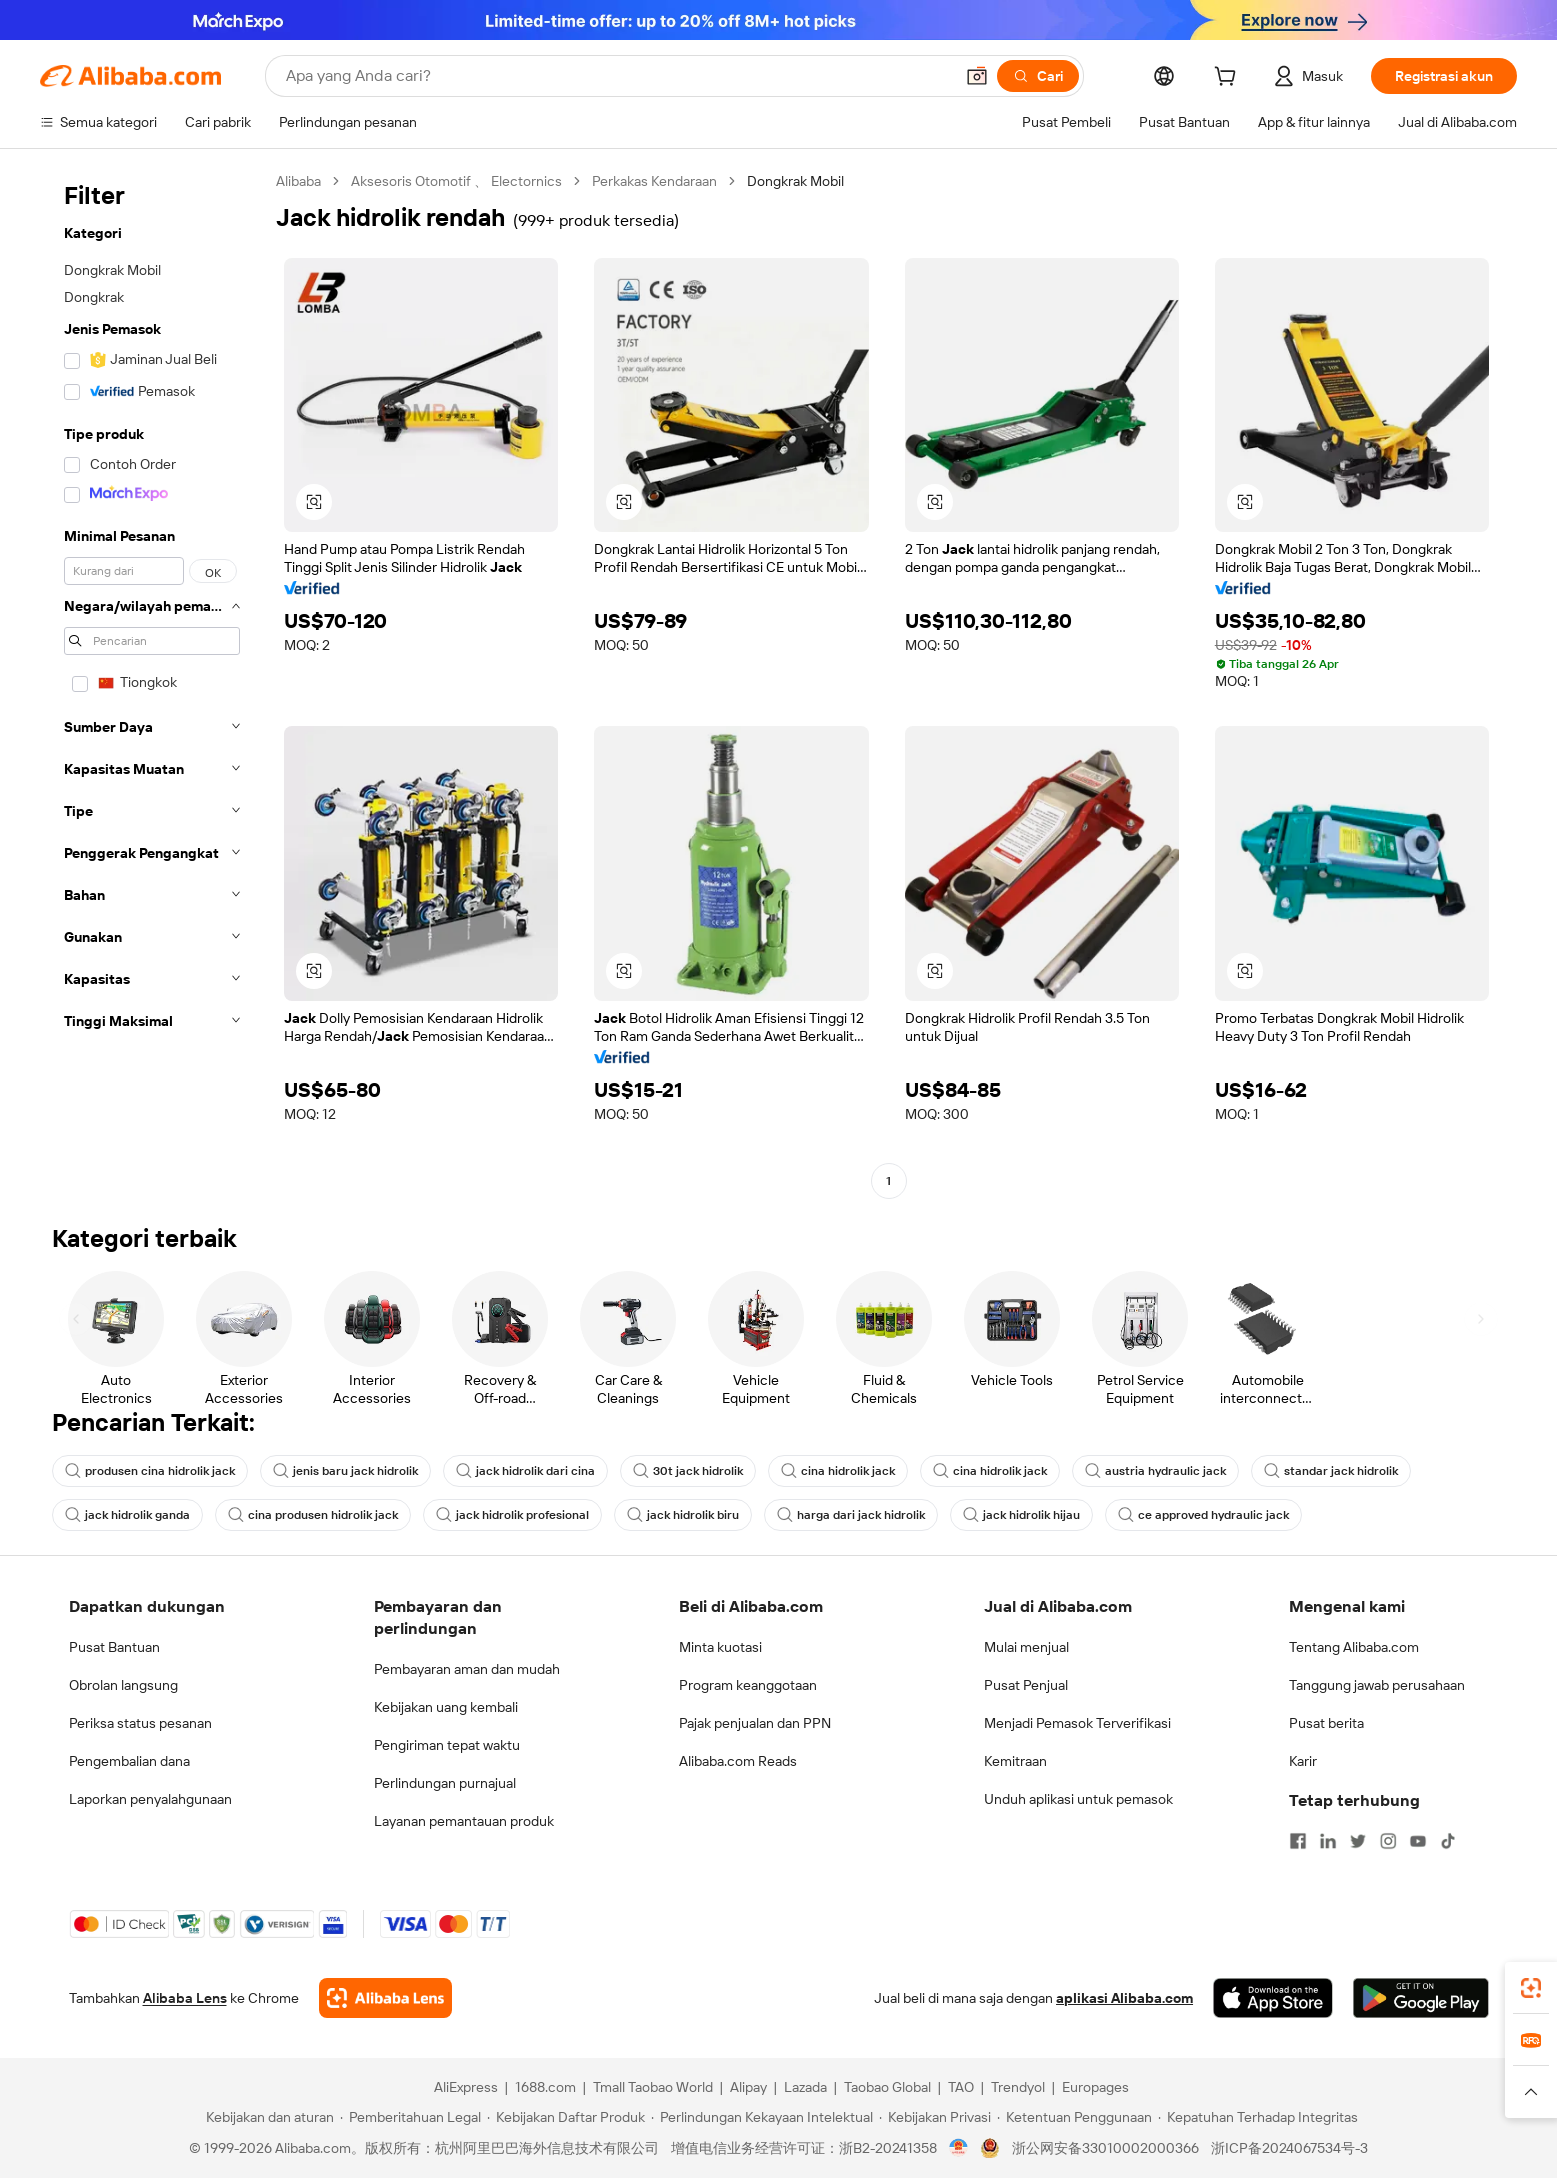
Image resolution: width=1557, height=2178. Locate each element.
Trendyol (1018, 2087)
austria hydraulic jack (1155, 1471)
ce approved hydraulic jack (1203, 1515)
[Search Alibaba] (617, 76)
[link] (1531, 1988)
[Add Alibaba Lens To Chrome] (385, 1998)
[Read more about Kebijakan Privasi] (935, 2117)
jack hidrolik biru (683, 1515)
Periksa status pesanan (140, 1723)
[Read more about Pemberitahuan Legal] (410, 2117)
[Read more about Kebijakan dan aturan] (267, 2117)
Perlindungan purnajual (445, 1783)
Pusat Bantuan (114, 1647)
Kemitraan (1015, 1761)
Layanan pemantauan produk (464, 1821)
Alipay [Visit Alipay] (748, 2087)
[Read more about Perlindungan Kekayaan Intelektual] (762, 2117)
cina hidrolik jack (838, 1471)
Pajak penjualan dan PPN (755, 1723)
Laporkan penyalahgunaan (150, 1799)
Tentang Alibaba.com (1354, 1647)
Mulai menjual (1026, 1647)
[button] (977, 76)
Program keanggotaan (748, 1685)
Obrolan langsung (123, 1685)
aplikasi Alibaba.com (1124, 1998)
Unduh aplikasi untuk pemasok (1078, 1799)
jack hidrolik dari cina (525, 1471)
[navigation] (152, 683)
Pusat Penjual (1026, 1685)
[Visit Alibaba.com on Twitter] (1358, 1841)
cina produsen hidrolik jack (313, 1515)
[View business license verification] (958, 2148)
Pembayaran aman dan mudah (467, 1669)
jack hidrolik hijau (1021, 1515)
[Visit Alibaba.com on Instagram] (1388, 1841)
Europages (1095, 2087)
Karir (1303, 1761)
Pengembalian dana (129, 1761)
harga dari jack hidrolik (851, 1515)
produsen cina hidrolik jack (150, 1471)
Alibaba (298, 181)
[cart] (1229, 79)
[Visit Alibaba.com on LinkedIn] (1328, 1841)
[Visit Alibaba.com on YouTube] (1418, 1841)
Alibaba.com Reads (738, 1761)
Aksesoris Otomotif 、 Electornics (456, 181)
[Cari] (1038, 76)
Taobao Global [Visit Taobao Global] (887, 2087)
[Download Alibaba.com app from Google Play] (1420, 1998)
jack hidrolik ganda (127, 1515)
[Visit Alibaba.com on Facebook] (1298, 1841)
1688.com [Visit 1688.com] (545, 2087)
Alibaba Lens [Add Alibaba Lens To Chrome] (185, 1998)
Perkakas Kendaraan (654, 181)
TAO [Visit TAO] (961, 2087)
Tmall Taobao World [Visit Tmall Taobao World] (653, 2087)
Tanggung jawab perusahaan (1377, 1685)
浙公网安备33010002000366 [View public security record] (1105, 2148)
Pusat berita (1326, 1723)
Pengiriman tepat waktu (447, 1745)
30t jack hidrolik (688, 1471)
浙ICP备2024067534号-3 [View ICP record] (1289, 2148)
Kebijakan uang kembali (446, 1707)
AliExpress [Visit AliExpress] (466, 2087)
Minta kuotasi (720, 1647)
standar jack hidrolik (1331, 1471)
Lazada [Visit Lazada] (805, 2087)
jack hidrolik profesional (512, 1515)
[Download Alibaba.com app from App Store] (1273, 1998)
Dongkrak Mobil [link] (795, 181)
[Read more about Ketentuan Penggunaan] (1074, 2117)
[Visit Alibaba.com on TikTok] (1448, 1841)
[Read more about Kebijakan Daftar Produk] (566, 2117)
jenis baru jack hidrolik (345, 1471)
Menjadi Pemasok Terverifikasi (1077, 1723)
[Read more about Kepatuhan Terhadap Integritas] (1258, 2117)
